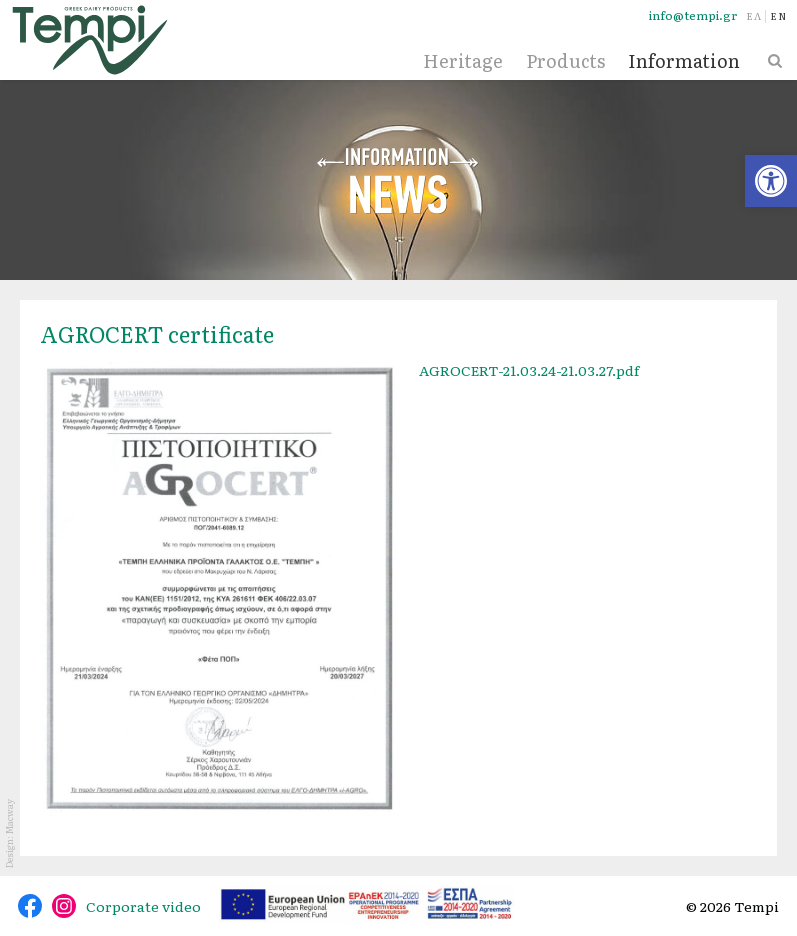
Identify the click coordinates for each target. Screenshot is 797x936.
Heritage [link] (463, 60)
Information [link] (684, 60)
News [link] (399, 180)
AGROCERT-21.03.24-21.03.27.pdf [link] (529, 370)
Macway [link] (9, 816)
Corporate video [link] (143, 906)
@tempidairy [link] (30, 906)
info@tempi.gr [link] (693, 15)
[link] (771, 181)
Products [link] (565, 60)
